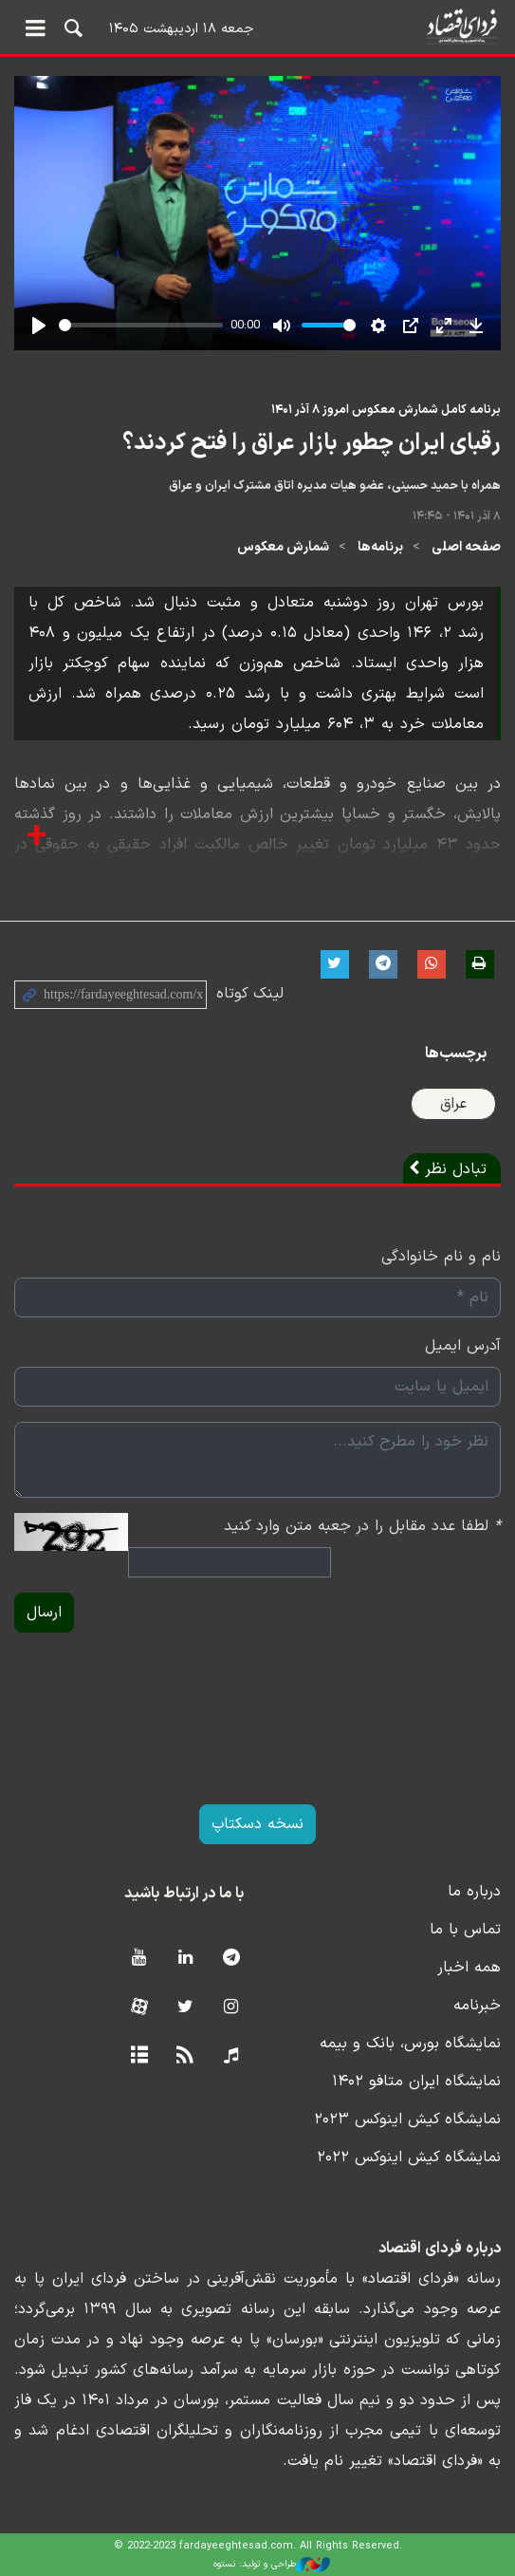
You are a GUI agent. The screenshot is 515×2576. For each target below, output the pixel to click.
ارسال (44, 1612)
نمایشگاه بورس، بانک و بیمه (410, 2043)
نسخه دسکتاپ (257, 1824)
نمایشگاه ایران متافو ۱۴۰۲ (416, 2081)
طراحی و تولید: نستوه (271, 2564)
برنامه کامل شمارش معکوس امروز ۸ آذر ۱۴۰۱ (386, 410)
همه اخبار (469, 1967)
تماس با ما (465, 1929)
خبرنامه (477, 2005)
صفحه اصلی (466, 547)
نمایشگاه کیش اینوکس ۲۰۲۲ (409, 2157)
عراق (453, 1103)
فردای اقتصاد (257, 26)
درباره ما (474, 1891)
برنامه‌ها (380, 547)
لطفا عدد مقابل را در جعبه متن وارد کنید (362, 1526)
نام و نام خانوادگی (441, 1256)
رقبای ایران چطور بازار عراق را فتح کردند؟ (311, 443)
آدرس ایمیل (463, 1346)
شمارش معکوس (283, 547)
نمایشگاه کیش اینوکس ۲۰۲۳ (407, 2119)
